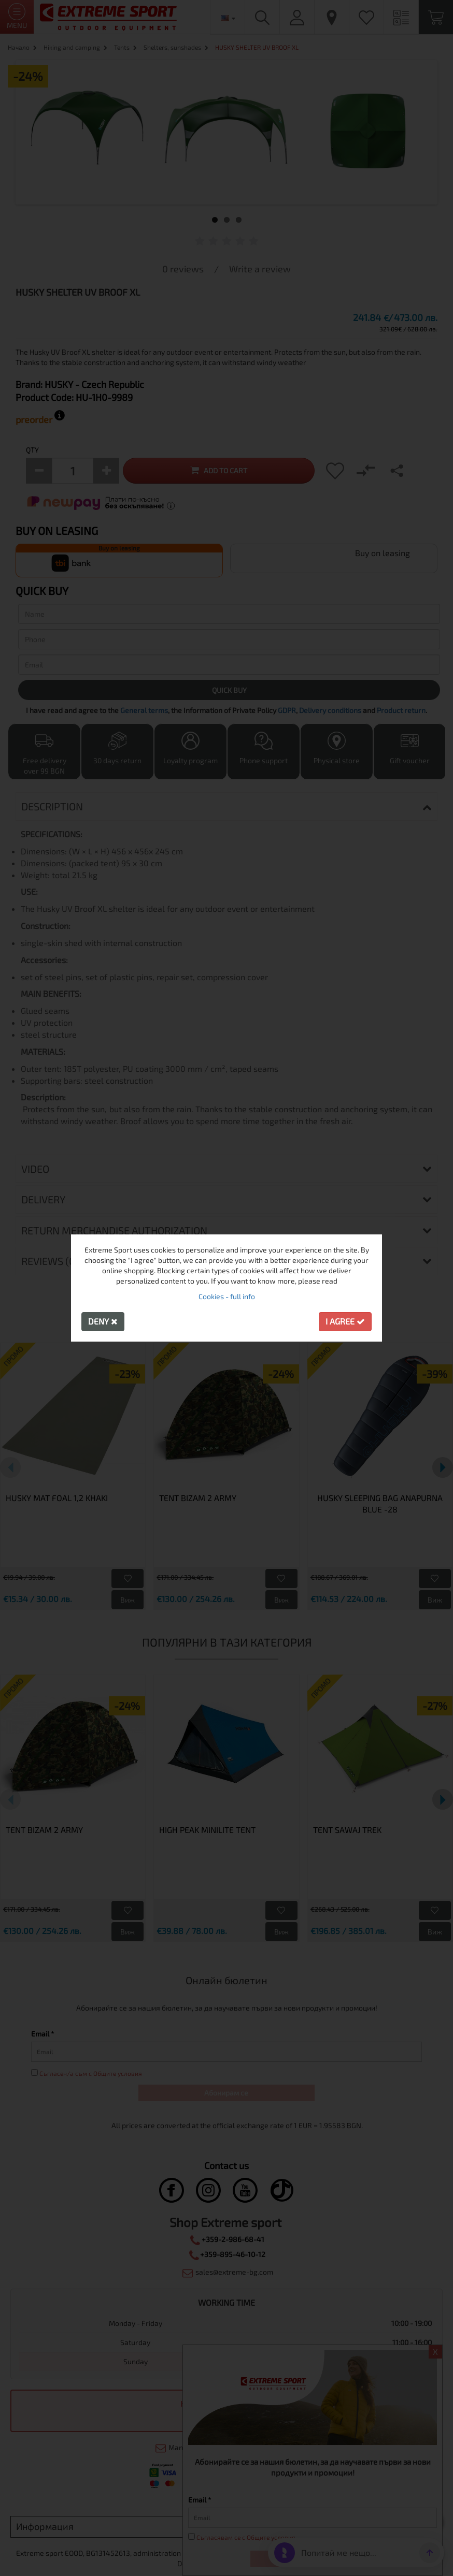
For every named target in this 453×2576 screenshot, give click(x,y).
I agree (345, 1321)
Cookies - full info (227, 1296)
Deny (103, 1321)
